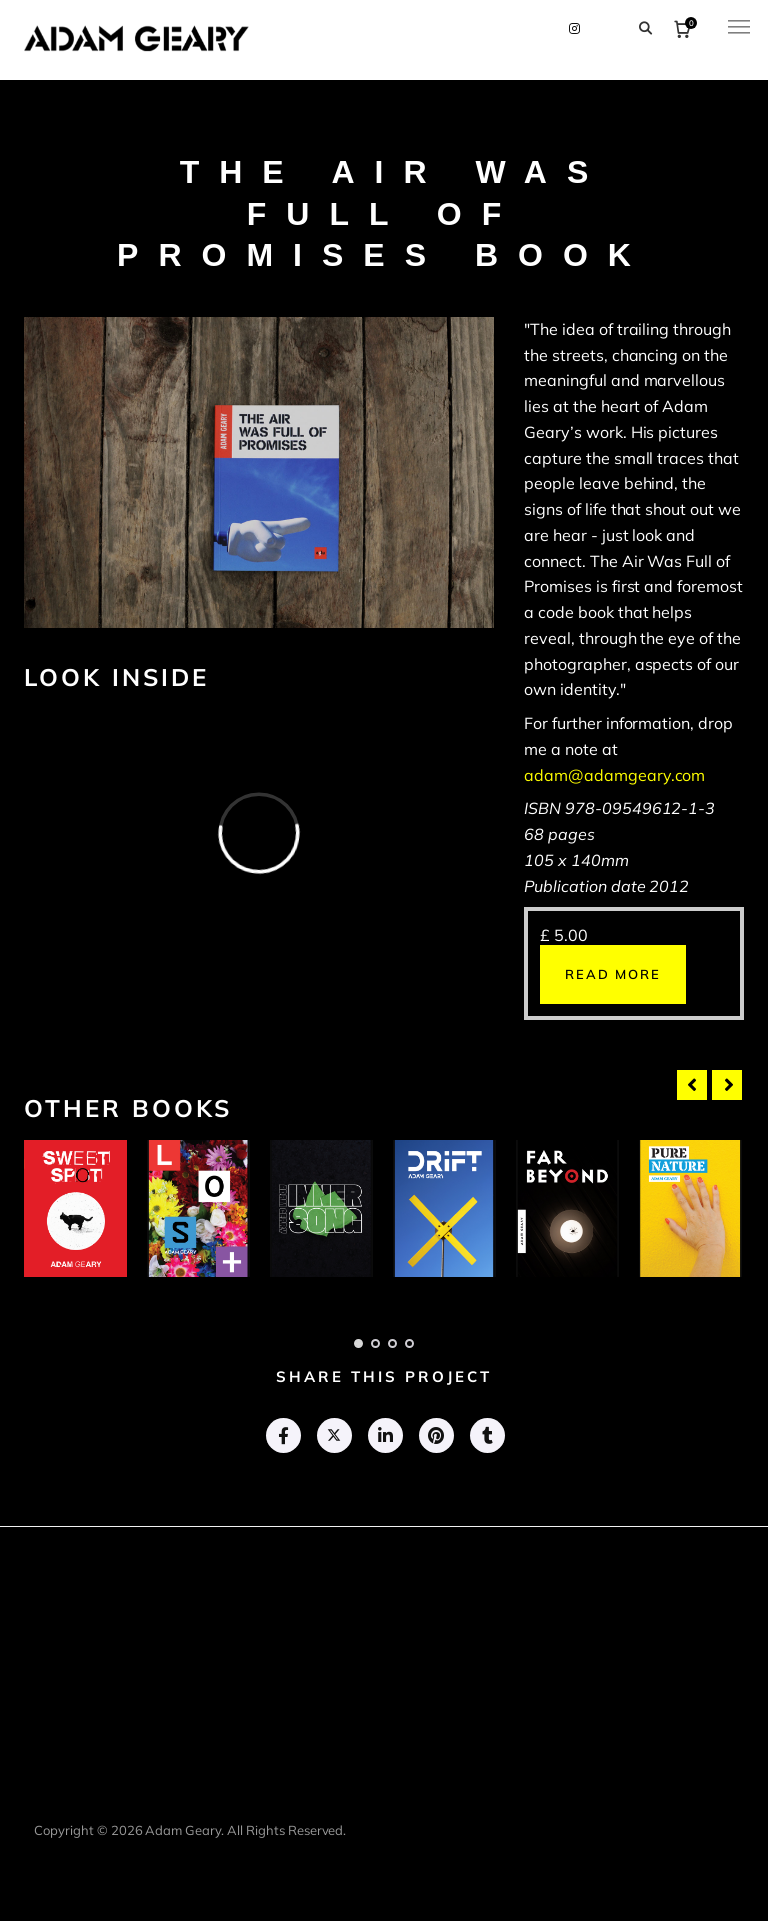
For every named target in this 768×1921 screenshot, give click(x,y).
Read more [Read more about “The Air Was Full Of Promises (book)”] (613, 974)
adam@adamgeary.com (614, 775)
